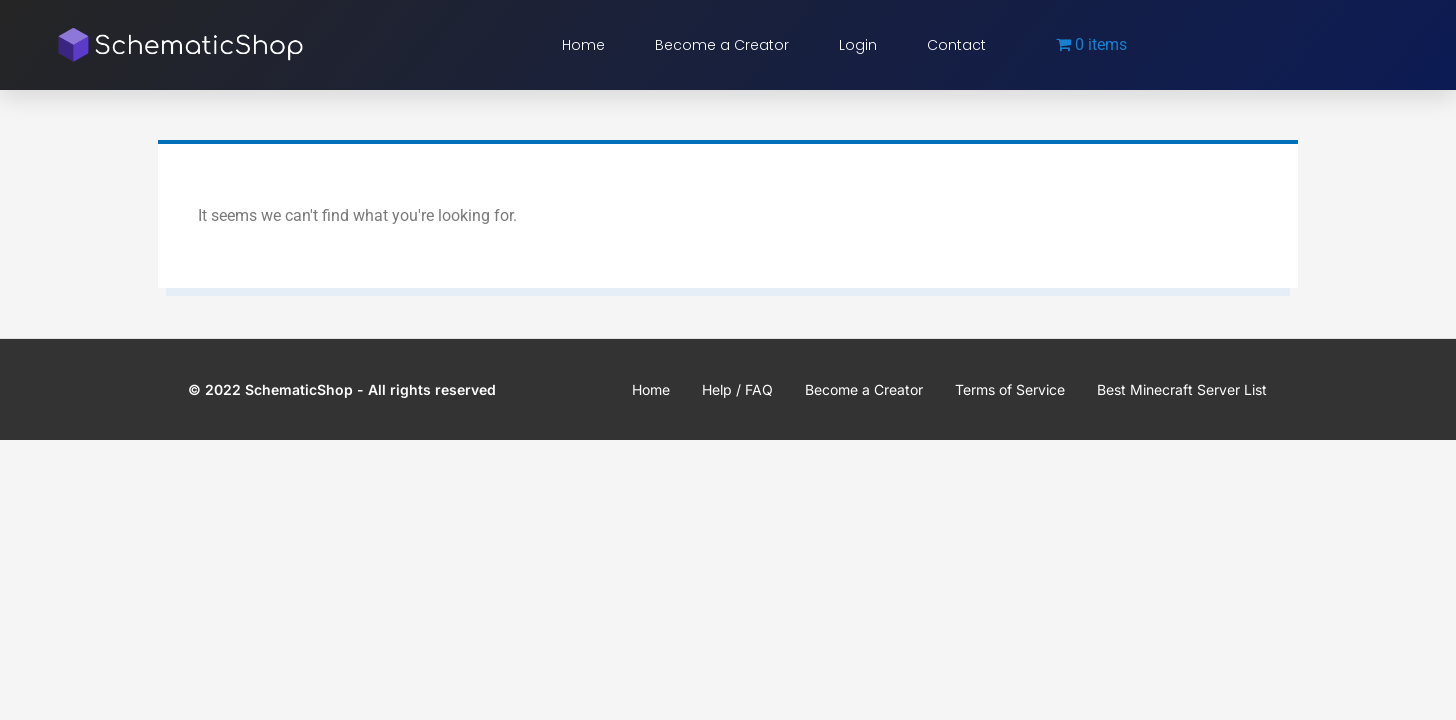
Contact (956, 45)
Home (583, 45)
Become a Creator (722, 45)
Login (858, 45)
